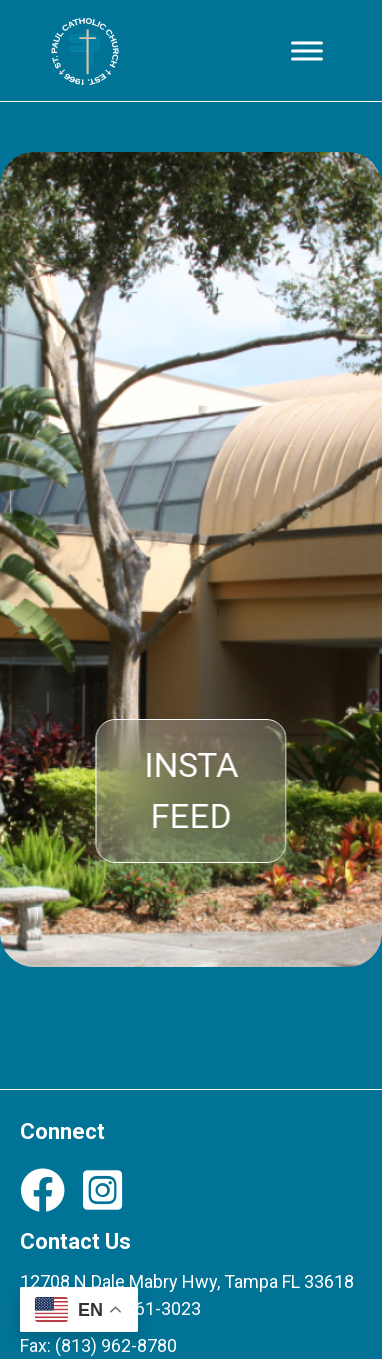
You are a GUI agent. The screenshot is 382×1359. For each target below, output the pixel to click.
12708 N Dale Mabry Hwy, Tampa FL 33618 (187, 1281)
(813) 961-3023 (140, 1308)
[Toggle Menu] (307, 50)
